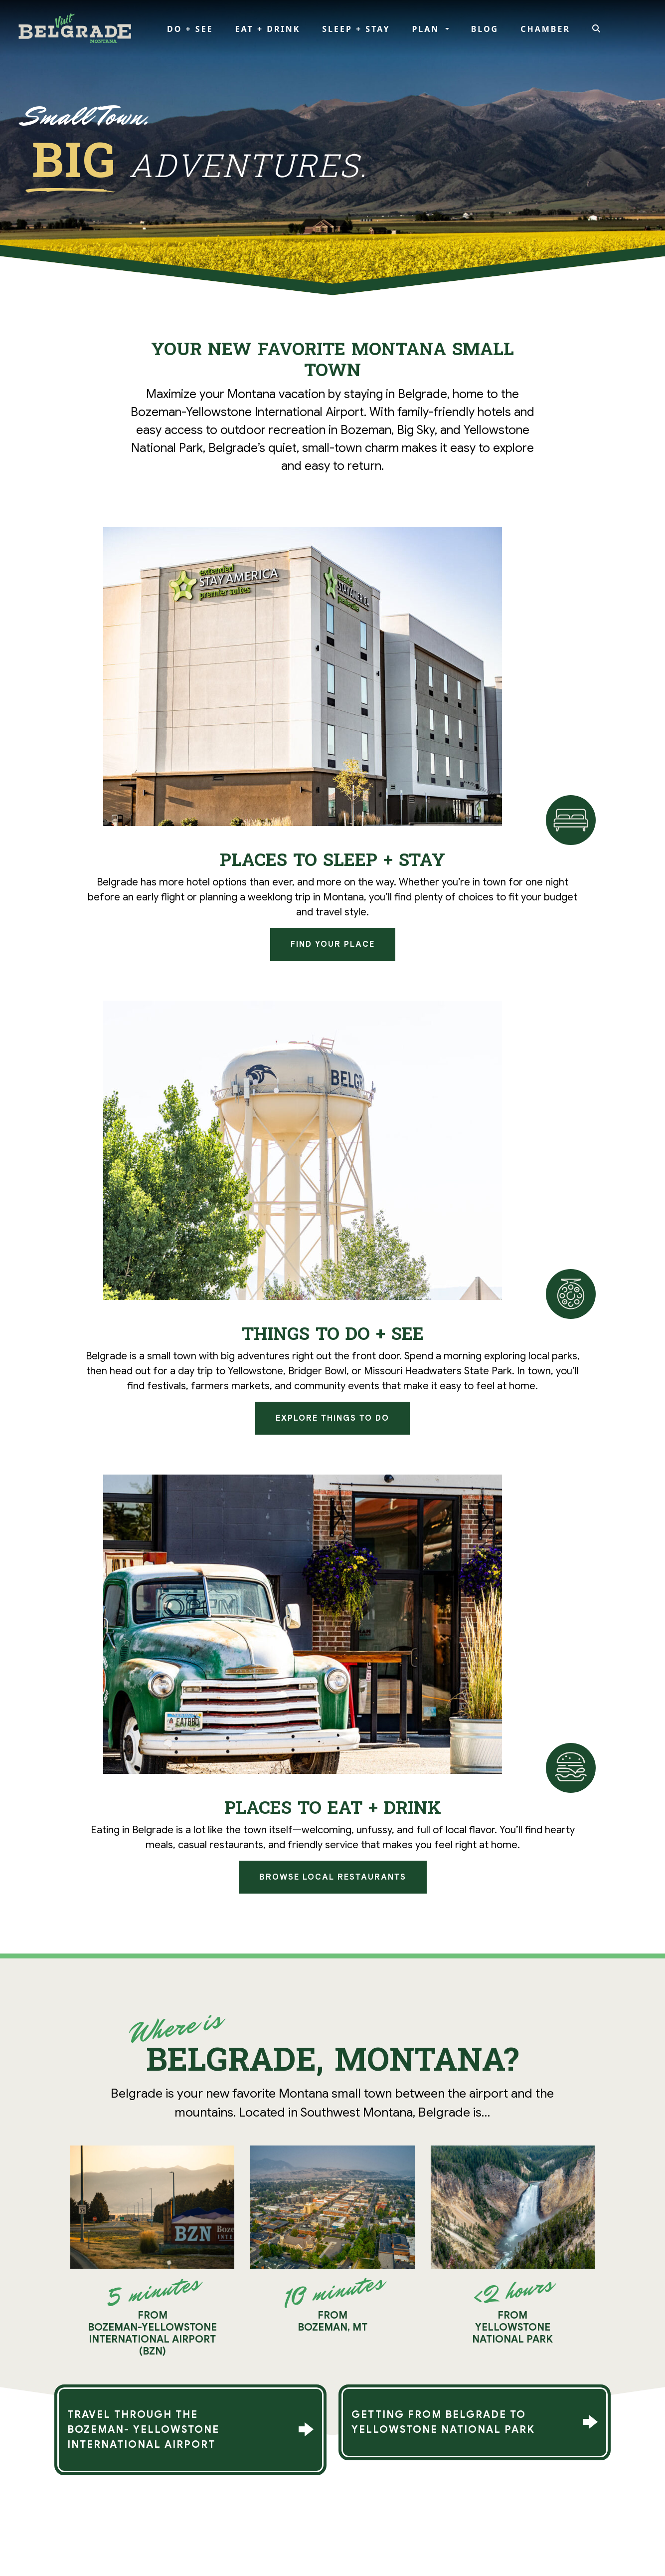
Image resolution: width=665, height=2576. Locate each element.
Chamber (545, 28)
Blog (485, 28)
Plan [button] (427, 28)
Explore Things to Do (332, 1418)
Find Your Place (333, 944)
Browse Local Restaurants (332, 1877)
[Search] (597, 29)
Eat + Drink (268, 28)
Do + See (190, 28)
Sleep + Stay (356, 28)
